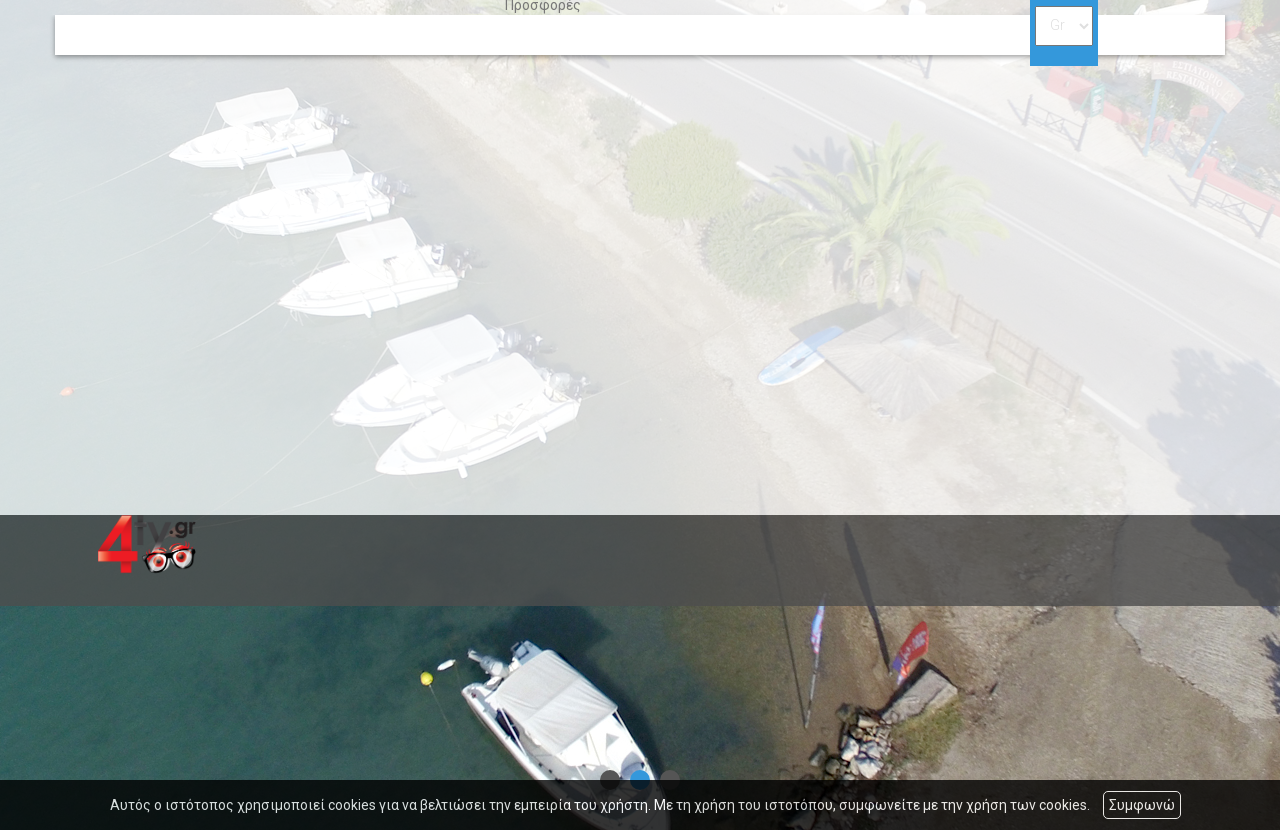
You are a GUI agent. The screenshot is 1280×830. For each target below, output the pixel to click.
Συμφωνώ (1142, 805)
